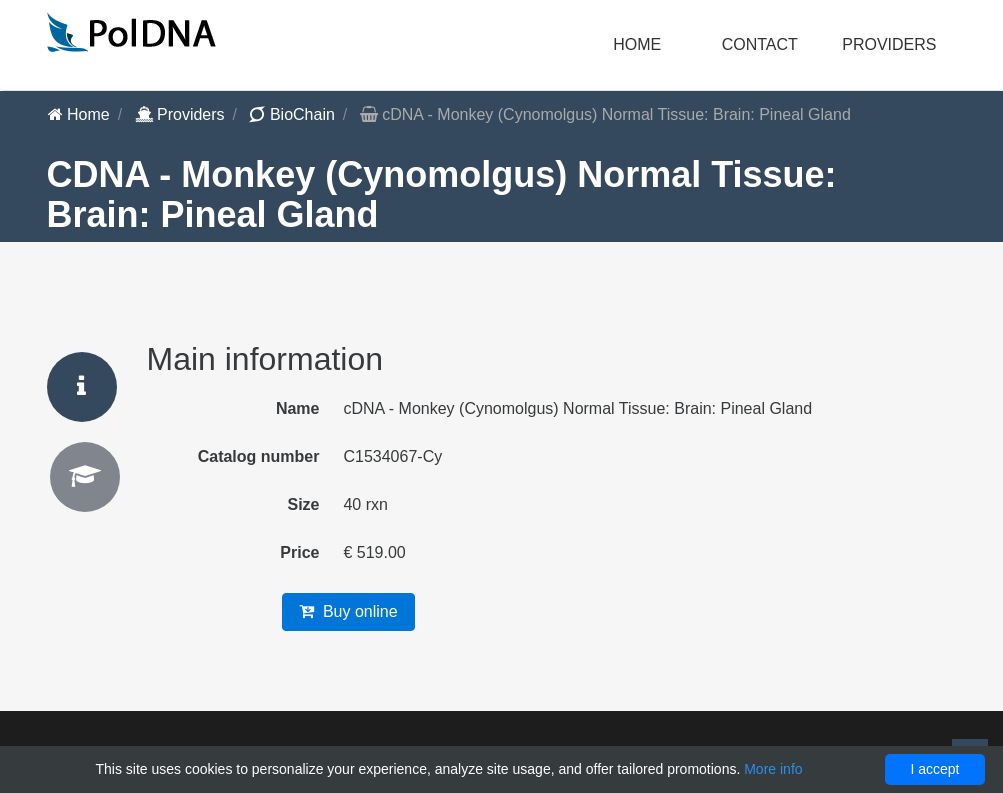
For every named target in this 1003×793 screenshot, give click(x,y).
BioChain (291, 114)
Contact (760, 44)
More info (773, 769)
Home (637, 44)
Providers (180, 114)
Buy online (348, 611)
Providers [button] (889, 44)
